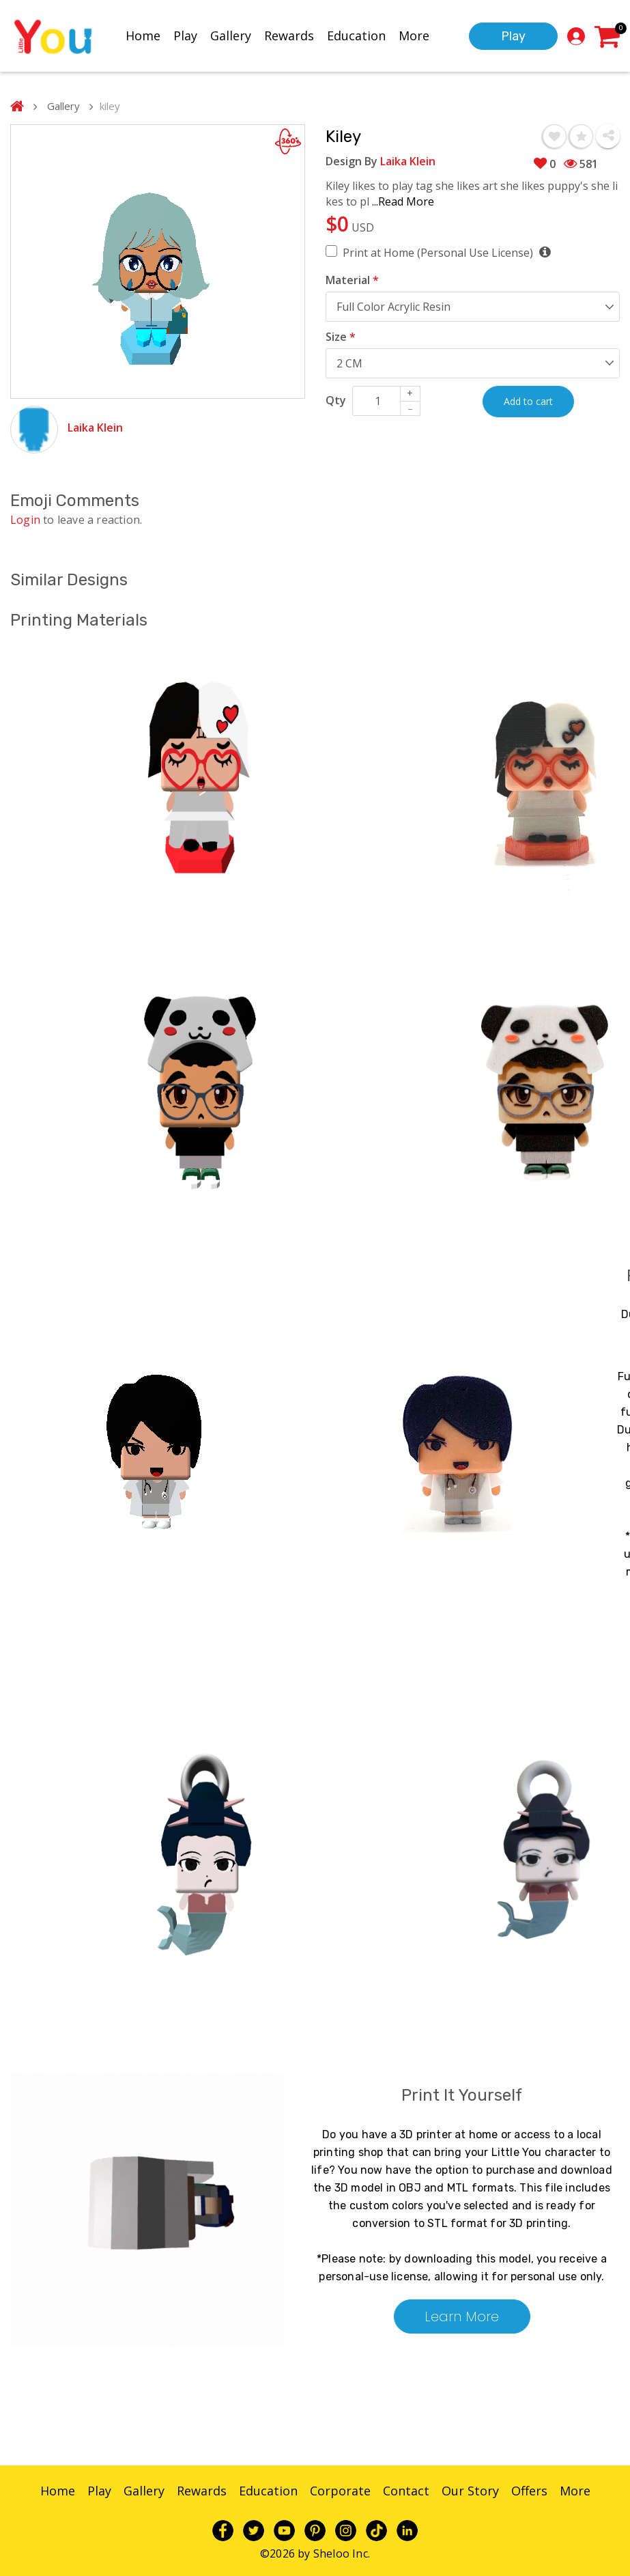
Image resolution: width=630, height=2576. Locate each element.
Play (185, 35)
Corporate (340, 2490)
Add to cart (528, 401)
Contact (406, 2490)
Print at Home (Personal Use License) (446, 252)
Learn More (462, 2316)
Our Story (470, 2490)
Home (143, 35)
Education (356, 35)
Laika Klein (95, 427)
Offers (529, 2490)
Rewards (289, 35)
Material (352, 280)
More (414, 35)
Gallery (230, 35)
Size (341, 336)
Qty (336, 400)
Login (25, 519)
